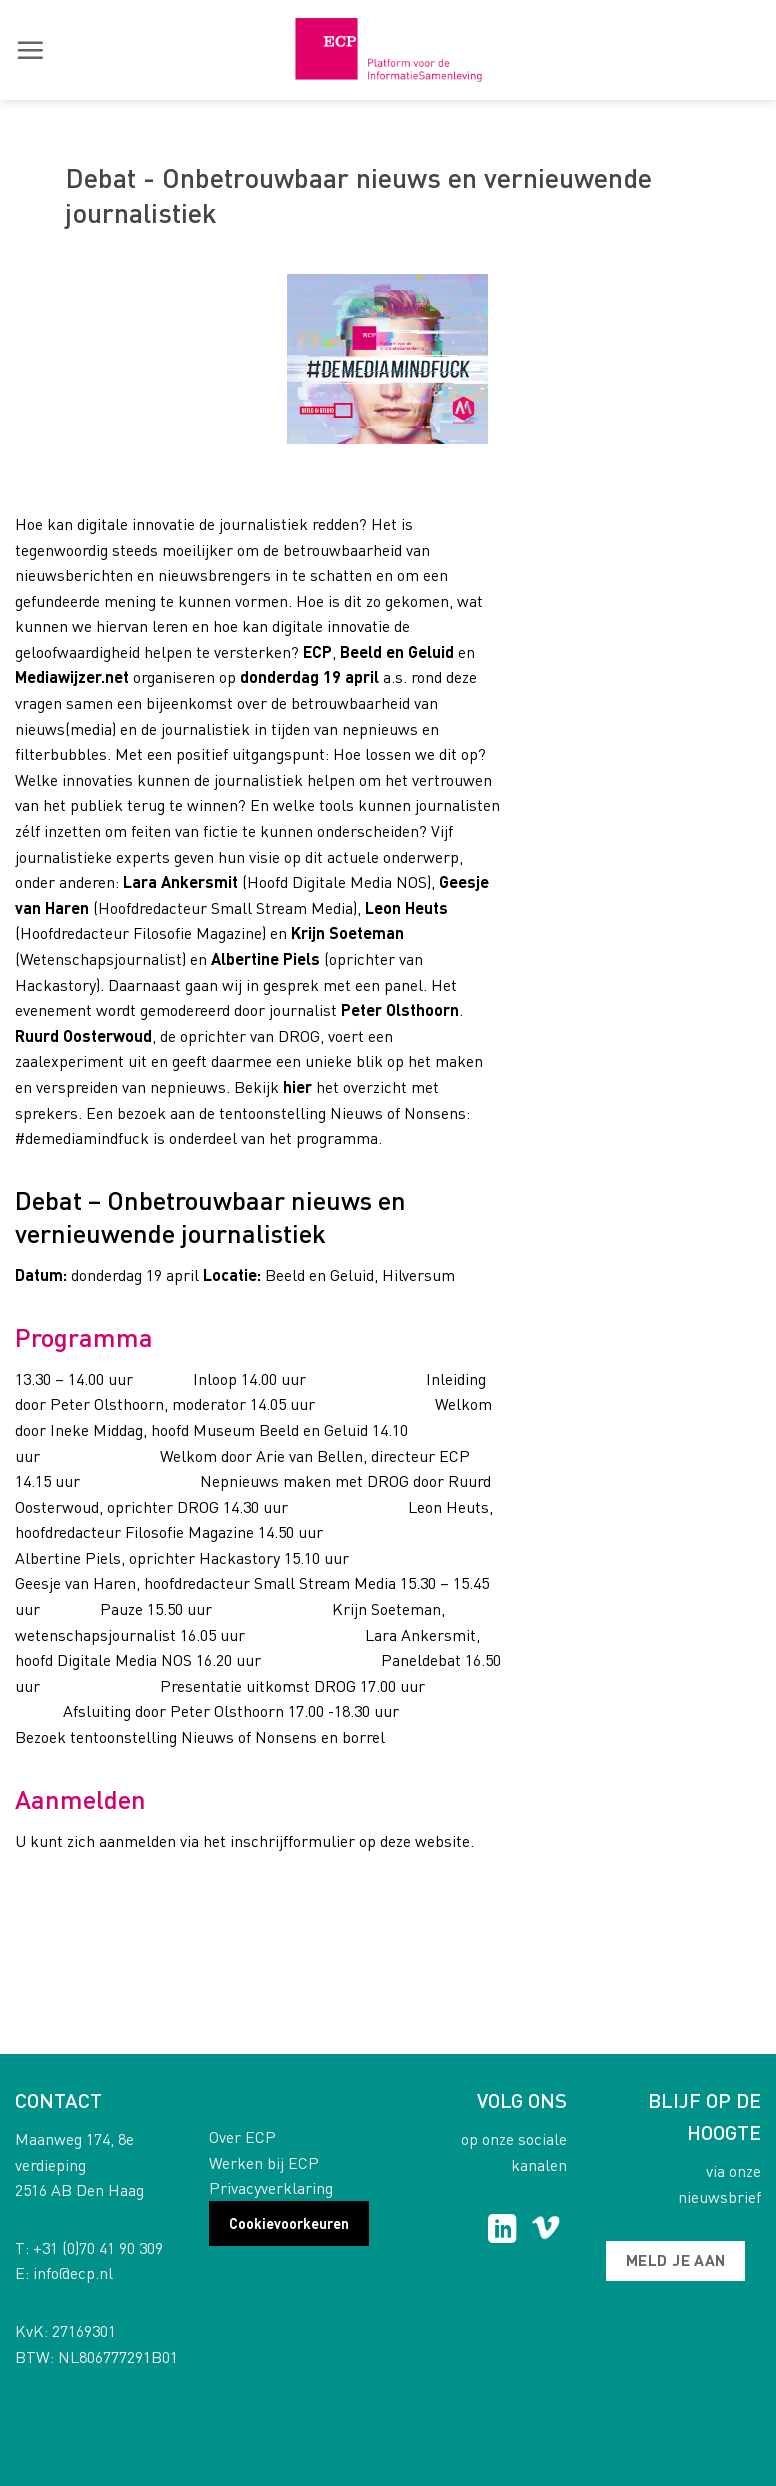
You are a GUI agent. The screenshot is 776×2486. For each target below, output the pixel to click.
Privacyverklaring (271, 2187)
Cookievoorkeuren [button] (289, 2223)
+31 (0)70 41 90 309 (98, 2247)
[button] (30, 50)
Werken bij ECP (264, 2162)
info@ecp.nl (73, 2272)
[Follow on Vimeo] (545, 2231)
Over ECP (242, 2136)
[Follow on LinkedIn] (502, 2231)
